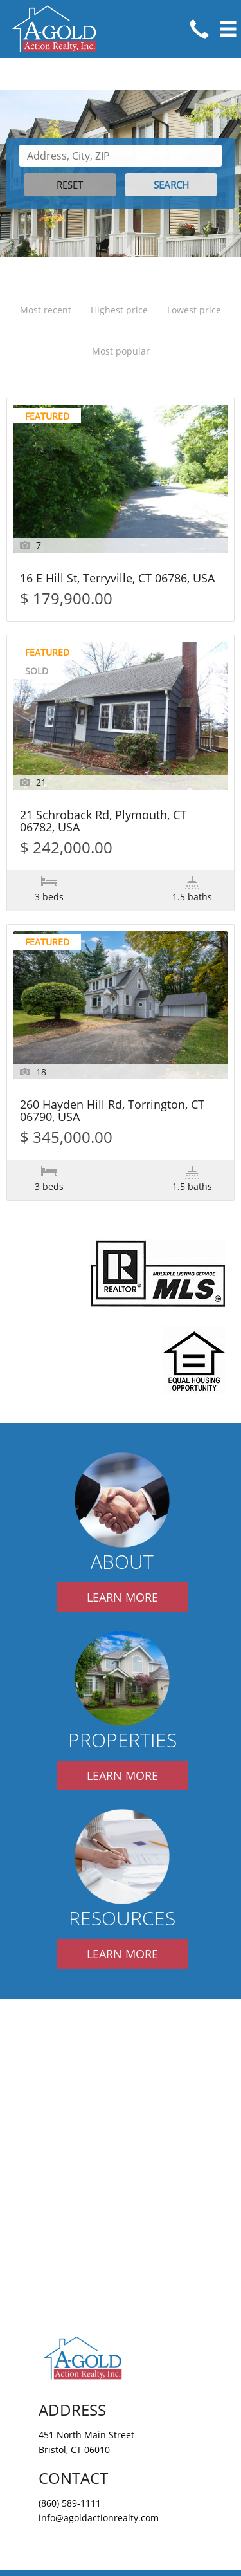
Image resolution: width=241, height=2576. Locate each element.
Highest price (119, 310)
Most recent (45, 310)
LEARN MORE (122, 1597)
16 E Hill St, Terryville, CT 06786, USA (117, 579)
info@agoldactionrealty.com (99, 2518)
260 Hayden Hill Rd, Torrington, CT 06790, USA (112, 1111)
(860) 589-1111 (70, 2503)
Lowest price (194, 310)
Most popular (121, 351)
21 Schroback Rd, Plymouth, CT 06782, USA (103, 822)
